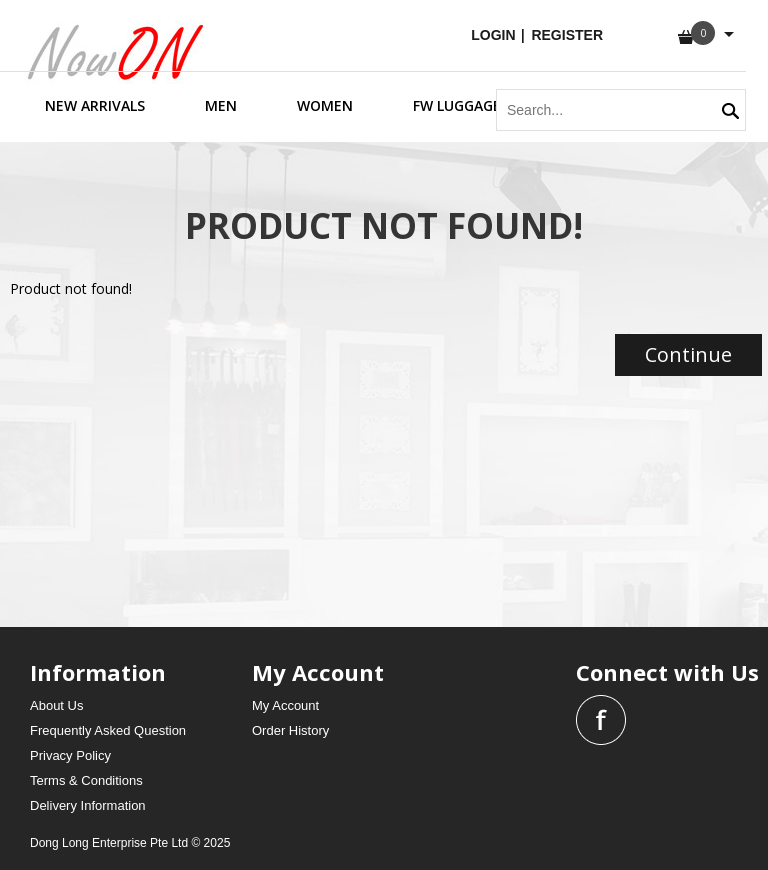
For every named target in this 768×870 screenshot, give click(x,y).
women (325, 105)
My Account (285, 705)
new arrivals (95, 105)
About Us (56, 705)
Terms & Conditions (86, 780)
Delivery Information (88, 805)
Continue (688, 354)
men (221, 105)
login (495, 35)
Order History (290, 730)
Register (567, 35)
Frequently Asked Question (108, 730)
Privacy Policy (70, 755)
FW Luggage (457, 105)
